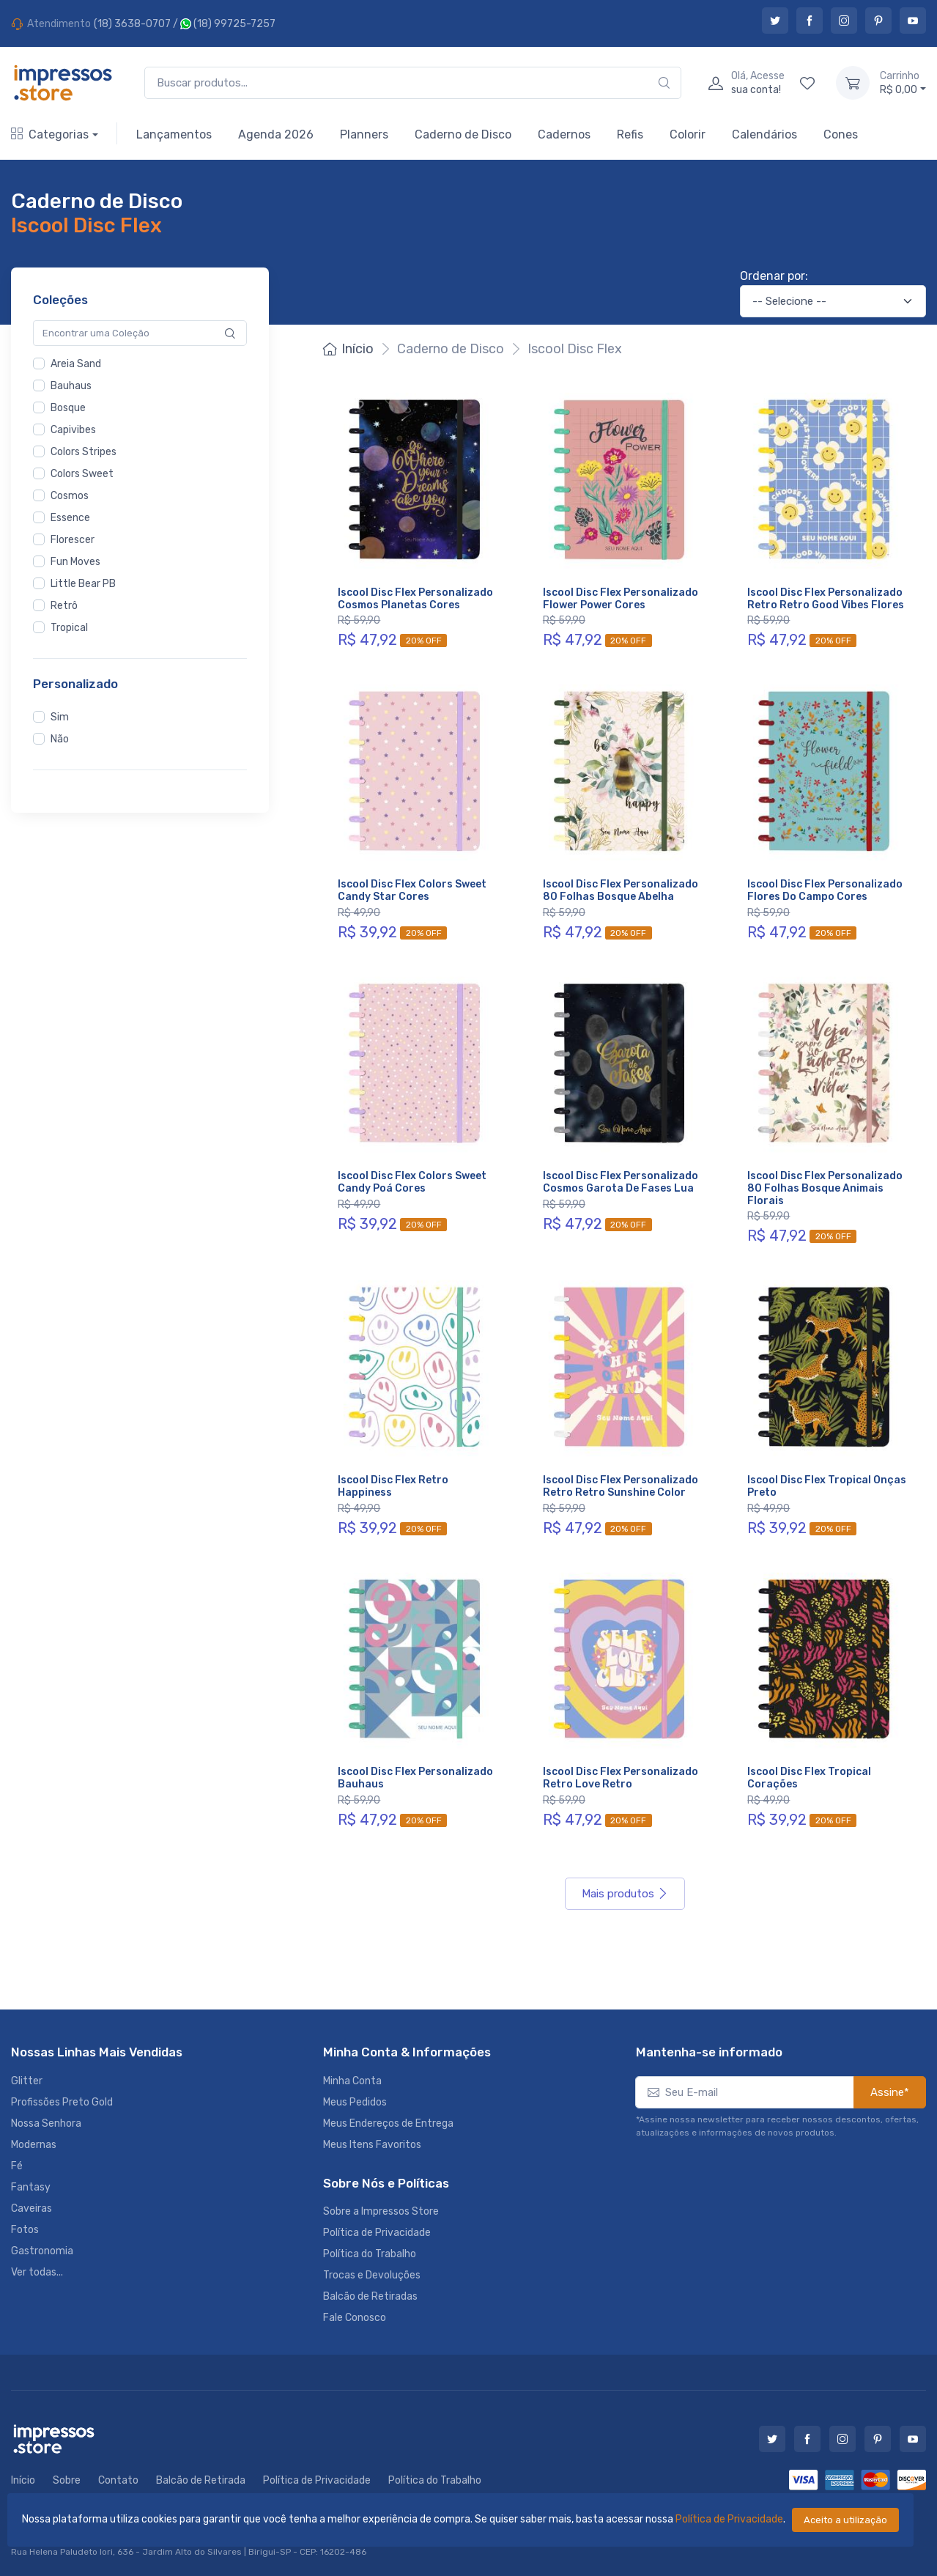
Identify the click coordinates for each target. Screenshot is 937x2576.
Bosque (68, 408)
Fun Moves (75, 562)
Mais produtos (625, 1893)
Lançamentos (174, 134)
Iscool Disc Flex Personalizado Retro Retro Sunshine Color (620, 1486)
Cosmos (70, 496)
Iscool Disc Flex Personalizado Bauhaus (415, 1777)
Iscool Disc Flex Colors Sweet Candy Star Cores (412, 890)
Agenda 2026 (276, 134)
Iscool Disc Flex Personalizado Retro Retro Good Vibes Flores (825, 598)
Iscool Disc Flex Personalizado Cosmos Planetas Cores (415, 598)
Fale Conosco (354, 2317)
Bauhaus (71, 386)
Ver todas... (37, 2272)
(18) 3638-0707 (132, 24)
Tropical (69, 627)
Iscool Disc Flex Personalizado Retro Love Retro (620, 1777)
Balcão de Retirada (200, 2480)
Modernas (33, 2144)
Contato (118, 2480)
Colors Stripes (83, 452)
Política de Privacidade (729, 2519)
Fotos (25, 2229)
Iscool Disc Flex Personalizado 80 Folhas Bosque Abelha (620, 890)
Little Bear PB (83, 583)
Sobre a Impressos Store (381, 2211)
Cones (840, 134)
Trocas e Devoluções (372, 2275)
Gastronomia (42, 2251)
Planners (364, 134)
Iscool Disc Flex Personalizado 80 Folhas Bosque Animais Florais (825, 1188)
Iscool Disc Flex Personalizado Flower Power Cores (620, 598)
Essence (70, 518)
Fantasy (31, 2187)
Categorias (50, 134)
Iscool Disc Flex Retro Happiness (393, 1486)
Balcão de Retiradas (370, 2296)
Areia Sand (76, 364)
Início (348, 349)
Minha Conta (352, 2081)
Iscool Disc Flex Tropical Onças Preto (826, 1486)
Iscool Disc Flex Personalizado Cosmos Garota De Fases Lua (620, 1182)
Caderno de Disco (463, 134)
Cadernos (564, 134)
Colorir (687, 134)
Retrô (64, 605)
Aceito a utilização (845, 2519)
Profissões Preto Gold (62, 2102)
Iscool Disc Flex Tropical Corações (809, 1777)
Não (60, 739)
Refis (630, 134)
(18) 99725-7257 (227, 24)
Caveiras (31, 2208)
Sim (60, 717)
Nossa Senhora (46, 2123)
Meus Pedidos (355, 2102)
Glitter (26, 2081)
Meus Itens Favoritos (372, 2144)
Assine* (889, 2092)
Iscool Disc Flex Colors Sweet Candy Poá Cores (412, 1182)
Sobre (67, 2480)
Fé (17, 2166)
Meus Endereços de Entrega (388, 2123)
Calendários (764, 134)
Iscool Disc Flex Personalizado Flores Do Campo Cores (825, 890)
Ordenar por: (774, 276)
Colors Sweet (82, 474)
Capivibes (73, 430)
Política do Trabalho (369, 2254)
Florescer (73, 540)
